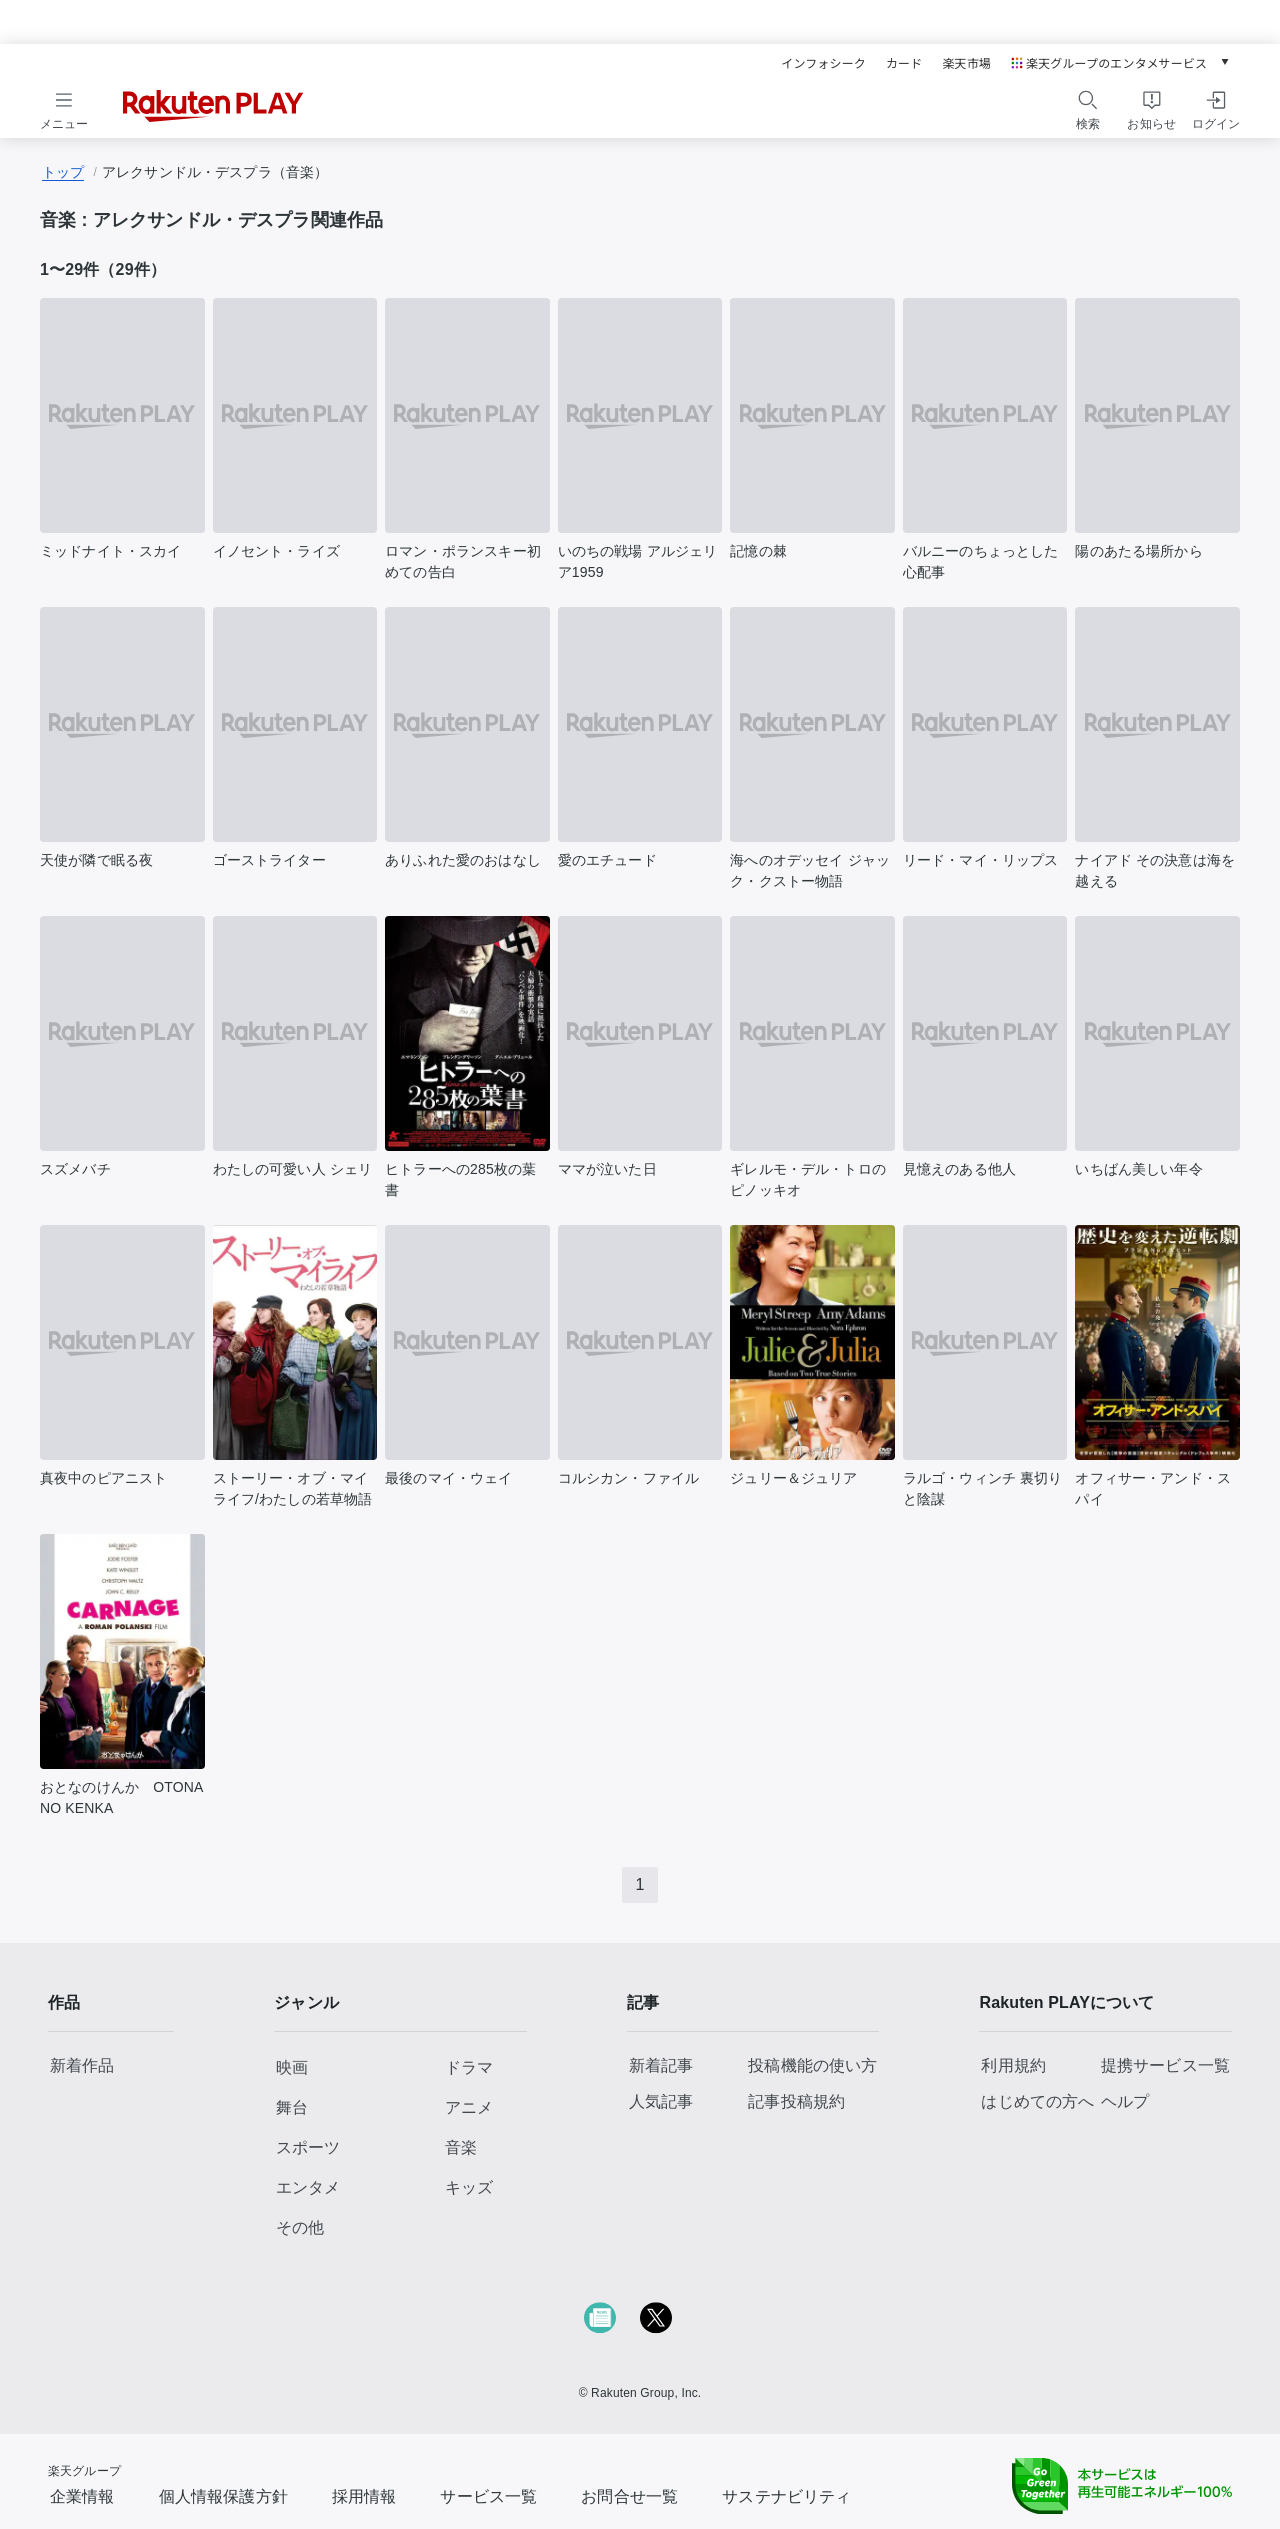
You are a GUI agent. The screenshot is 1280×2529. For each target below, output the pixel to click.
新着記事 (661, 2065)
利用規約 (1013, 2065)
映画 (292, 2067)
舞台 (292, 2107)
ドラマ (469, 2067)
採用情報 (364, 2496)
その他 (300, 2227)
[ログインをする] (1216, 107)
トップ (63, 172)
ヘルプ (1125, 2101)
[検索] (1088, 100)
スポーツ (308, 2147)
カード (904, 62)
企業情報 (82, 2496)
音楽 (461, 2147)
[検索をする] (1088, 107)
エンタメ (308, 2187)
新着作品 (82, 2065)
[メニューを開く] (64, 107)
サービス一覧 (488, 2496)
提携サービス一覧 (1165, 2065)
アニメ (469, 2107)
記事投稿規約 (796, 2101)
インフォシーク (823, 62)
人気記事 (661, 2101)
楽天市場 (966, 62)
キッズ (469, 2187)
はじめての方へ (1037, 2101)
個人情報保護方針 (223, 2496)
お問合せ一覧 (629, 2496)
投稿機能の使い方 (812, 2065)
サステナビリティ (786, 2496)
